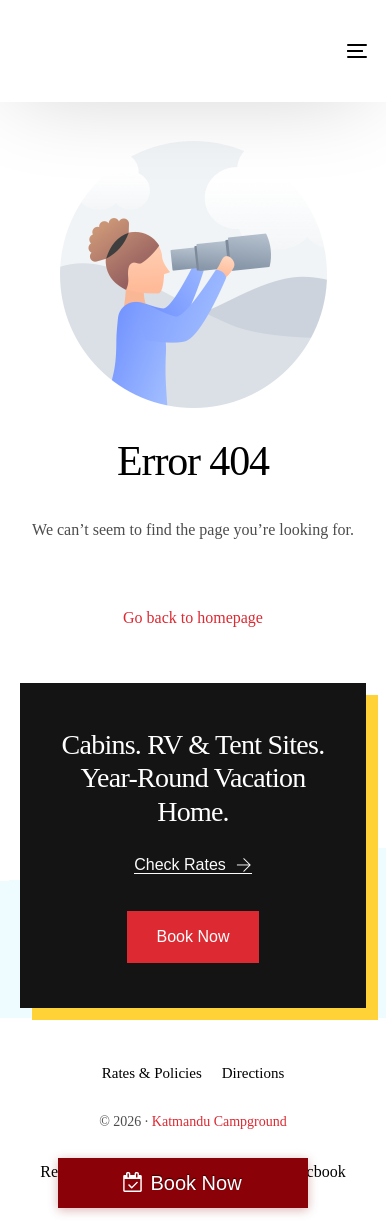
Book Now (195, 1183)
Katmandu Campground (219, 1121)
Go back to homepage (193, 617)
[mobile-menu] (337, 51)
